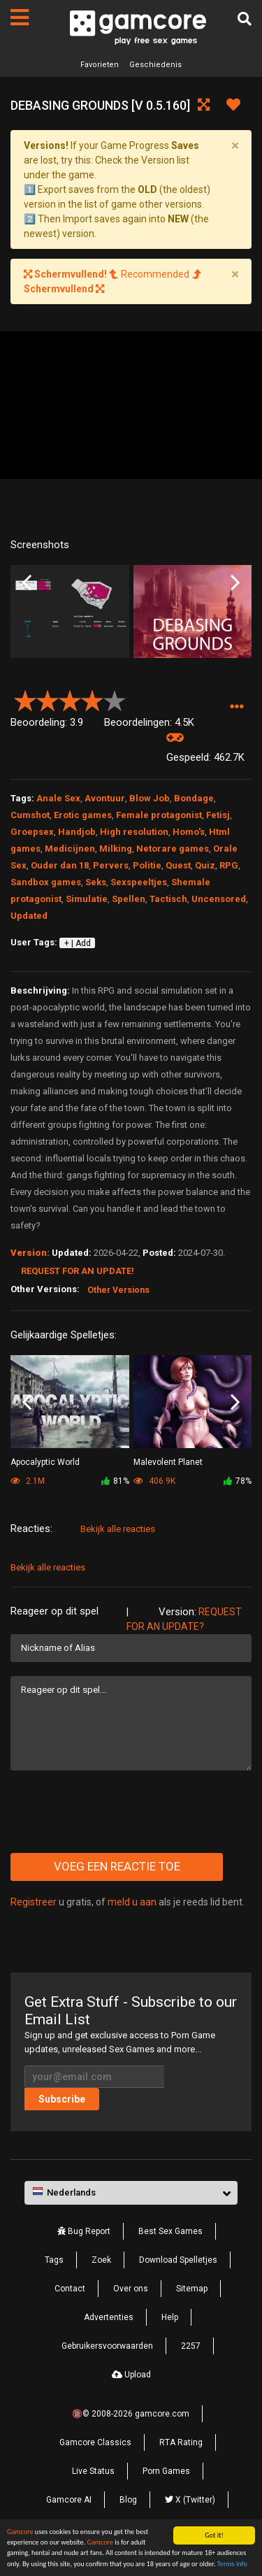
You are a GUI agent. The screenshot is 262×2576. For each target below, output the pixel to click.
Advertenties (108, 2317)
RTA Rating (181, 2442)
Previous (26, 582)
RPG (228, 865)
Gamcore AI (69, 2500)
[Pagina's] (19, 17)
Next (235, 582)
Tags (54, 2260)
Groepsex (32, 832)
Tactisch (168, 899)
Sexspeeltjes (138, 882)
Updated (29, 915)
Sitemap (192, 2289)
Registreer (33, 1902)
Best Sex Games (170, 2231)
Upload (131, 2375)
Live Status (93, 2471)
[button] (236, 706)
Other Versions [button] (118, 1290)
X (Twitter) (190, 2500)
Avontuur (105, 798)
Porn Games (166, 2471)
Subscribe (61, 2099)
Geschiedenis (155, 64)
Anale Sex (58, 798)
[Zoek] (245, 19)
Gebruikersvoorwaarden (107, 2346)
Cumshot (30, 815)
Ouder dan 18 (60, 865)
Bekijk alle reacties (117, 1529)
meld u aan (132, 1902)
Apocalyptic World (45, 1462)
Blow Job (149, 798)
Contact (69, 2289)
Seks (95, 882)
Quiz (205, 865)
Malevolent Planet (168, 1462)
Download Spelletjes (178, 2260)
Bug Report (83, 2231)
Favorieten (99, 64)
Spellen (128, 899)
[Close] (235, 145)
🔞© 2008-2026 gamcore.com (130, 2414)
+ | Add (77, 943)
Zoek (101, 2260)
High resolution (134, 832)
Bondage (194, 798)
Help (169, 2317)
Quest (178, 865)
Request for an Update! (77, 1271)
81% (115, 1481)
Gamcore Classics (95, 2442)
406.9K (154, 1481)
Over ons (130, 2289)
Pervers (111, 865)
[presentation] (116, 1811)
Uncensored (218, 899)
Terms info (232, 2564)
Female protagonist (159, 815)
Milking (115, 848)
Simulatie (87, 899)
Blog (128, 2500)
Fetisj (218, 815)
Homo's (189, 832)
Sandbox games (45, 882)
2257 (191, 2346)
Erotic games (83, 815)
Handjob (77, 832)
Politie (147, 865)
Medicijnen (70, 848)
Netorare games (172, 848)
